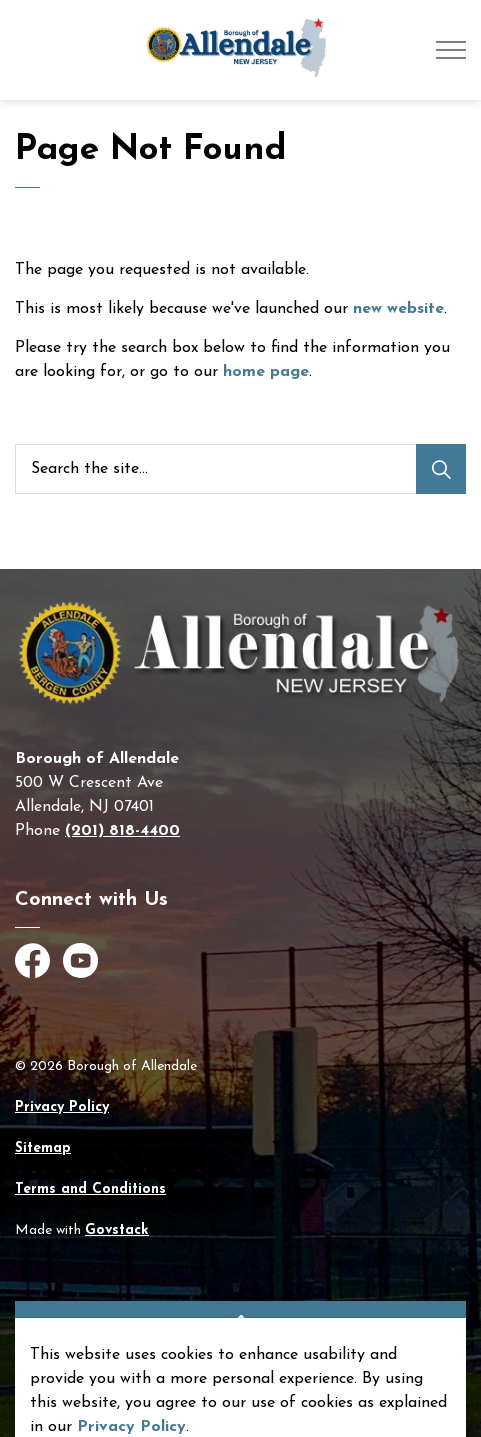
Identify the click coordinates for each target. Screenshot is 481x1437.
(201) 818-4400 (122, 831)
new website (398, 309)
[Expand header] (451, 50)
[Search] (441, 469)
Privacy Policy (62, 1107)
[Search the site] (240, 469)
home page (266, 372)
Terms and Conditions (90, 1189)
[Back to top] (240, 1323)
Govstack (117, 1230)
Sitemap (43, 1148)
